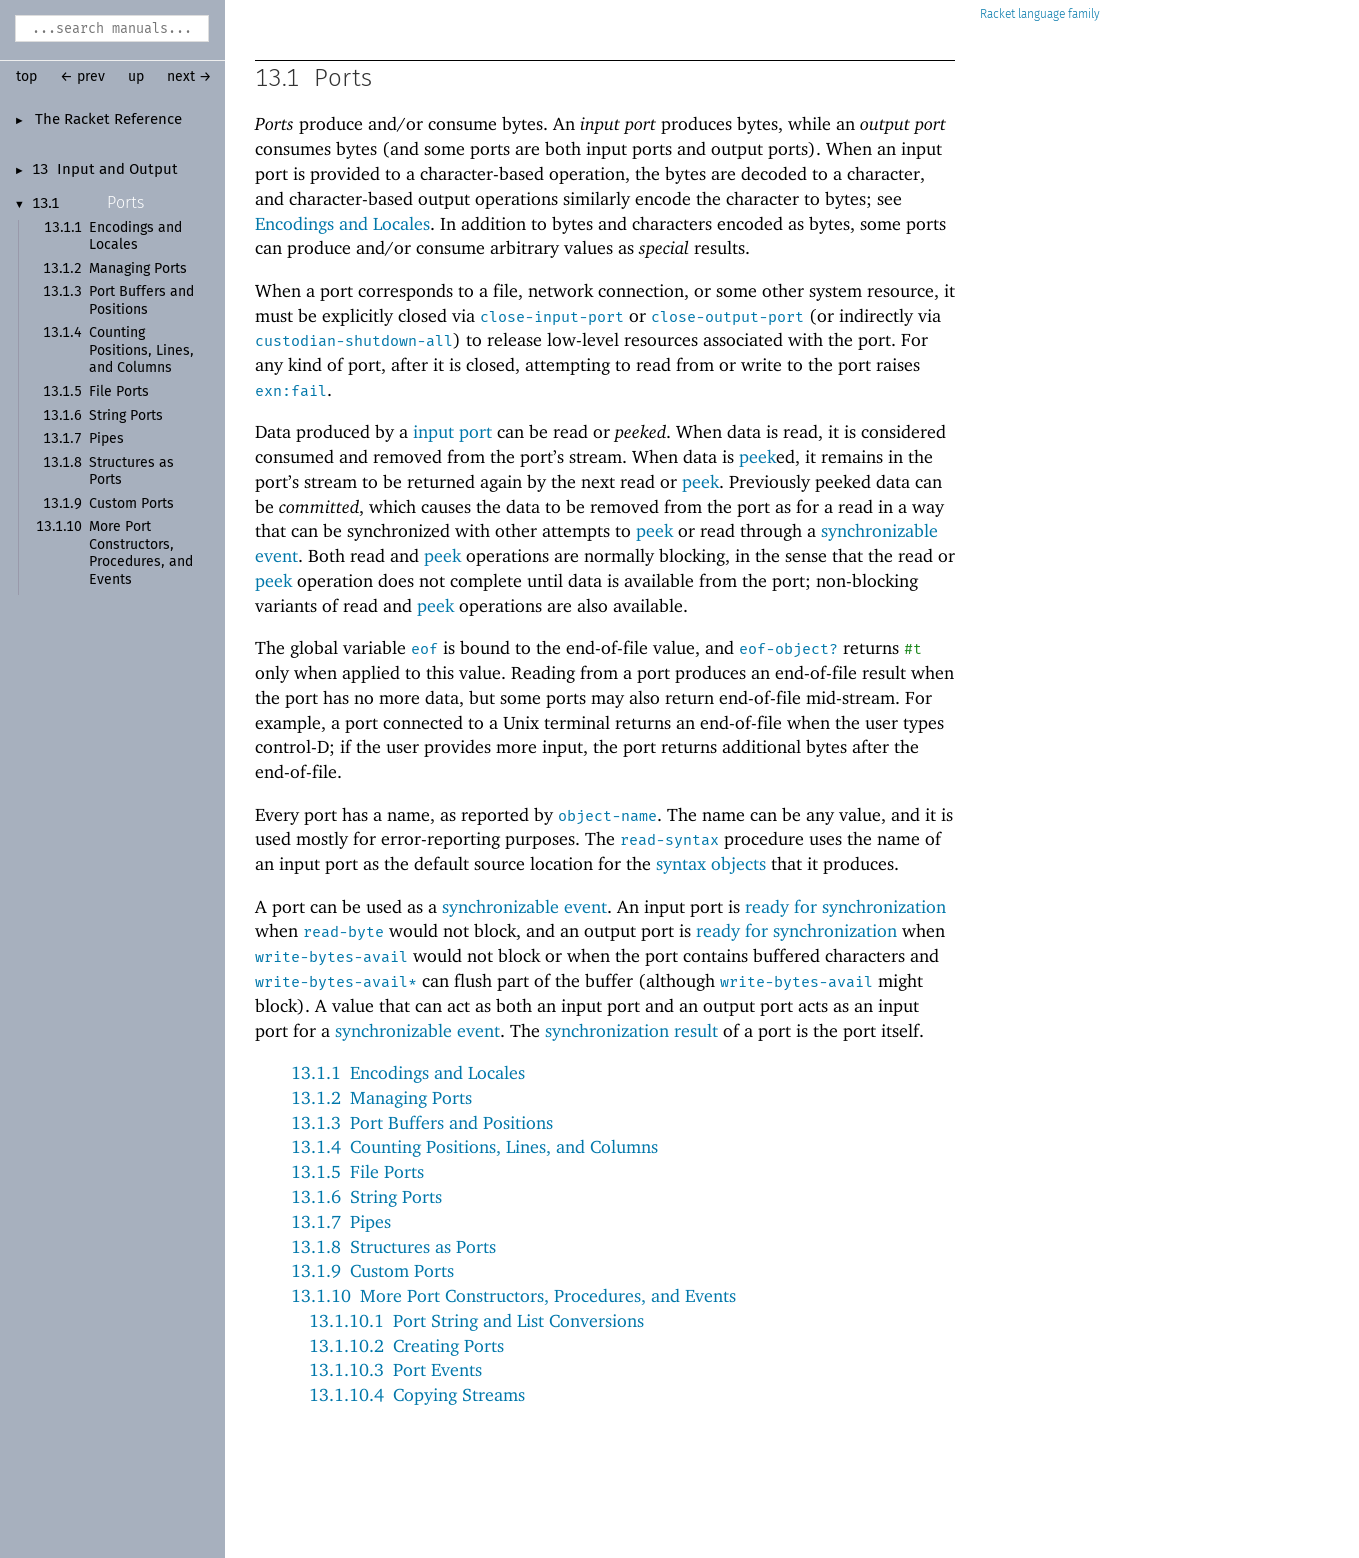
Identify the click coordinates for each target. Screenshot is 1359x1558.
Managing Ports (138, 269)
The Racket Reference (108, 120)
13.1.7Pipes (341, 1221)
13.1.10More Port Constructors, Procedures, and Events (513, 1295)
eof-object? (788, 649)
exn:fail (291, 391)
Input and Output (117, 170)
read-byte (343, 932)
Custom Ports (131, 504)
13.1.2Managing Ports (381, 1097)
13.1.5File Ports (357, 1171)
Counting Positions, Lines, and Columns (141, 350)
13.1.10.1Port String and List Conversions (476, 1320)
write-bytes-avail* (336, 982)
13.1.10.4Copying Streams (417, 1394)
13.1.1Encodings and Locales (408, 1072)
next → (189, 77)
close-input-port (552, 317)
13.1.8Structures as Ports (393, 1246)
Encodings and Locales (342, 223)
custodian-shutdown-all (354, 341)
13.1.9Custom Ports (372, 1270)
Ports (125, 203)
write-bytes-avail (331, 957)
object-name (607, 816)
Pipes (106, 439)
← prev (82, 77)
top (26, 77)
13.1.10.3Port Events (395, 1369)
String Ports (126, 416)
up (136, 77)
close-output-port (727, 317)
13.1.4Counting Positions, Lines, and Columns (474, 1146)
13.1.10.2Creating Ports (406, 1345)
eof (424, 649)
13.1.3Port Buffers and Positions (422, 1122)
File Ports (119, 392)
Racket (1040, 14)
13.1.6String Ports (366, 1196)
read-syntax (669, 840)
